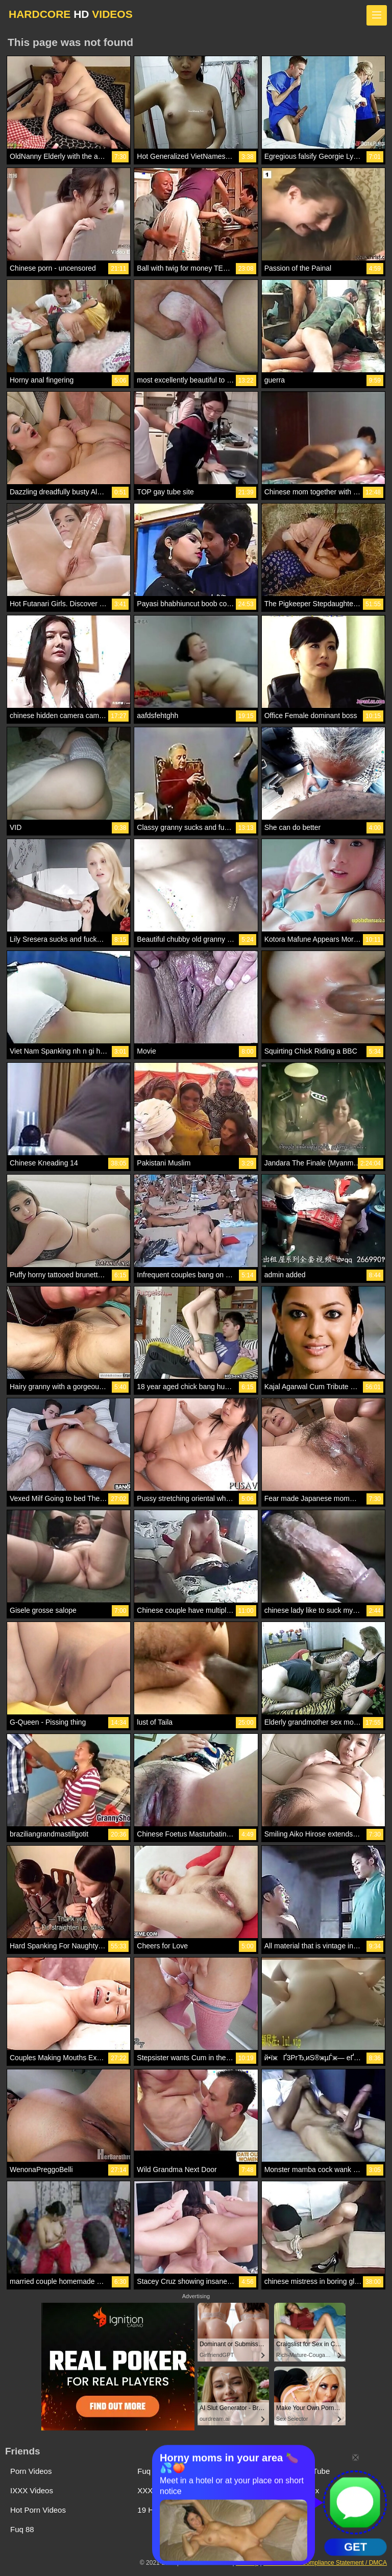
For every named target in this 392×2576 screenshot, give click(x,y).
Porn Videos (31, 2471)
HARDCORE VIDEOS (71, 14)
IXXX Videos (31, 2490)
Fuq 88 (22, 2529)
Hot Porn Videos (38, 2510)
